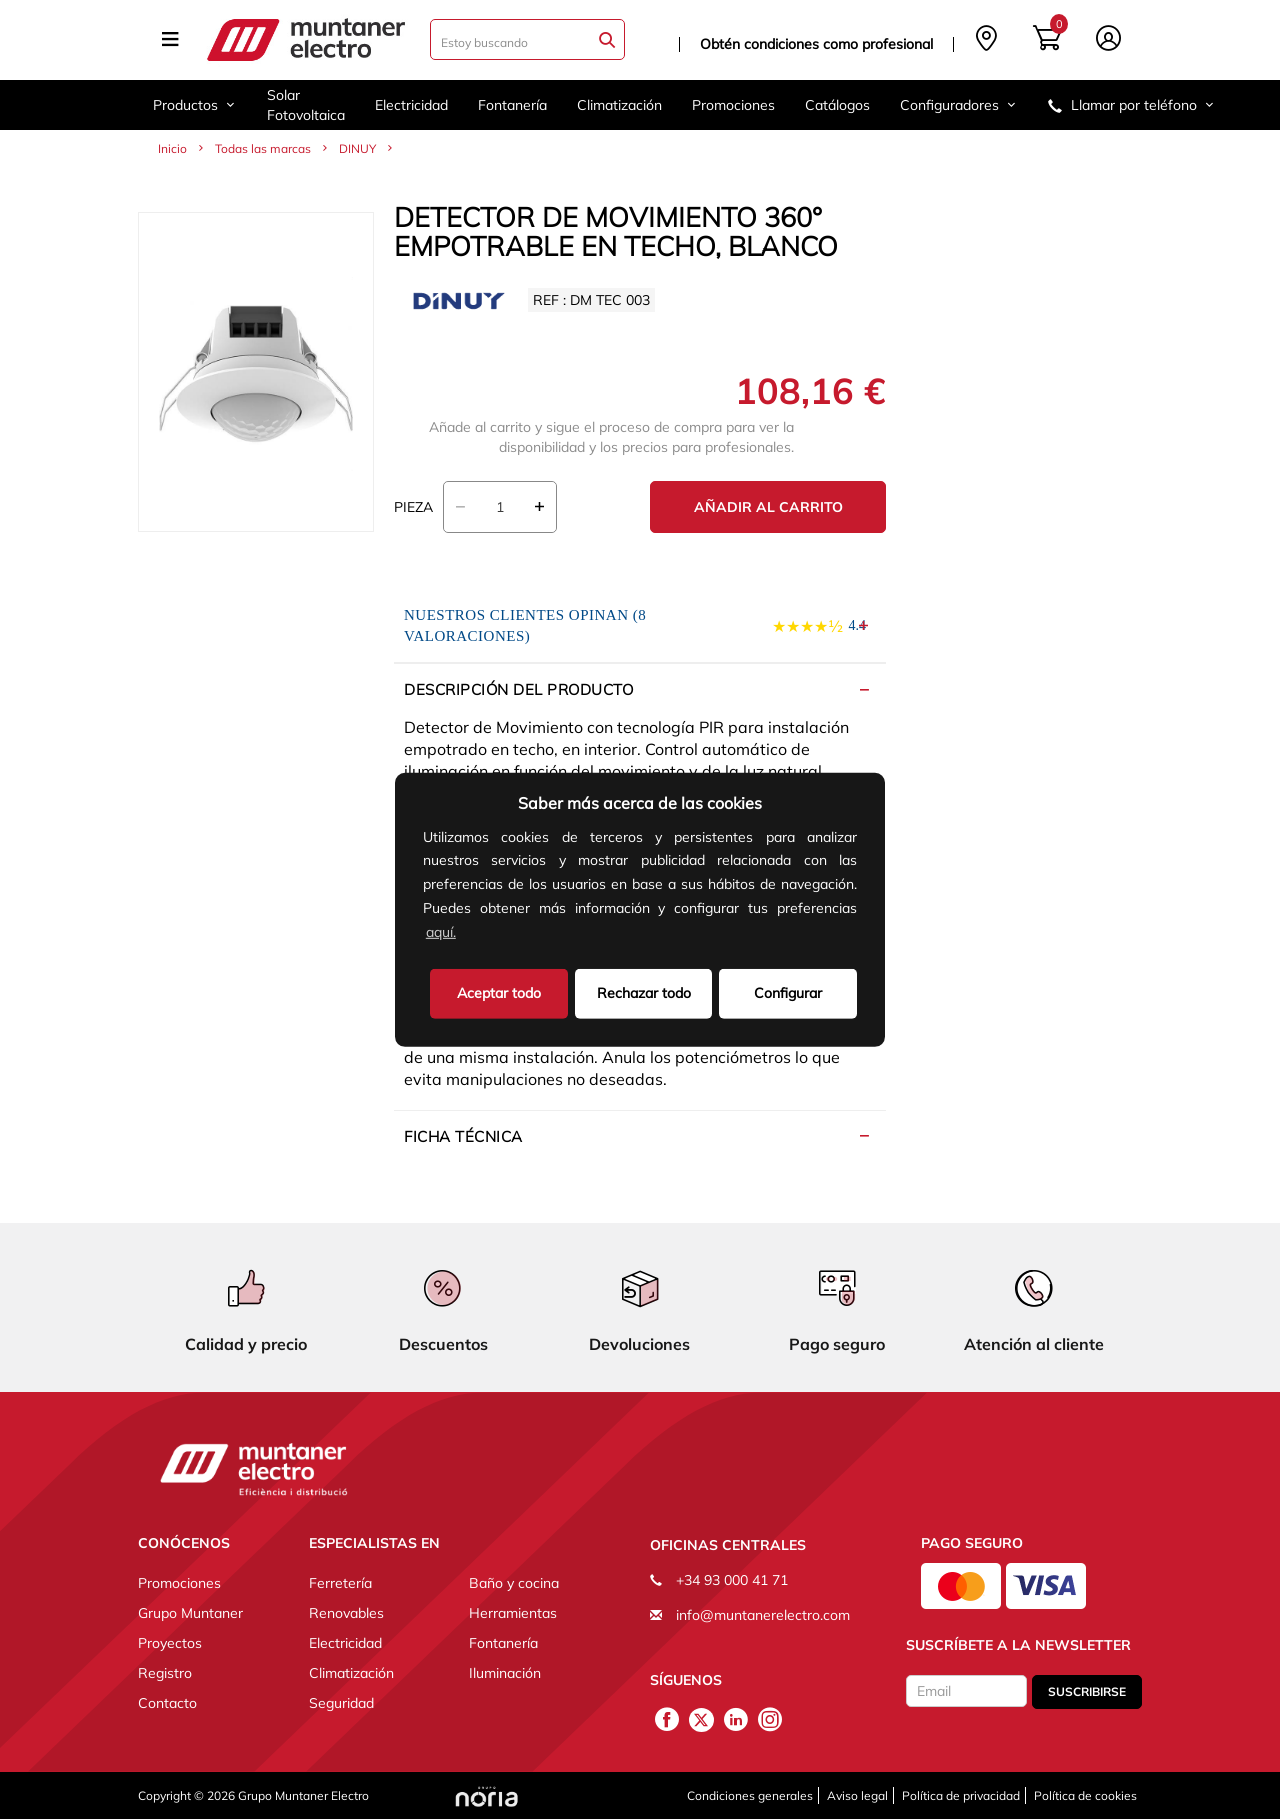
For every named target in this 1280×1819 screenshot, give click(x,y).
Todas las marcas (263, 148)
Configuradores (959, 105)
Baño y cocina (514, 1583)
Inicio (172, 148)
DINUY (357, 148)
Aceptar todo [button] (499, 992)
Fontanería (512, 105)
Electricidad (411, 105)
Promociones (733, 105)
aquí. (441, 932)
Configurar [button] (788, 992)
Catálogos (837, 105)
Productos (195, 105)
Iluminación (505, 1673)
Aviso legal (857, 1795)
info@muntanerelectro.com (763, 1615)
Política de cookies (1085, 1795)
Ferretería (340, 1583)
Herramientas (513, 1613)
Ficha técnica (463, 1136)
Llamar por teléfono (1132, 105)
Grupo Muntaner (190, 1613)
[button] (466, 934)
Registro (165, 1673)
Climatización (619, 105)
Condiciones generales (750, 1795)
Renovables (346, 1613)
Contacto (167, 1703)
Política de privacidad (961, 1795)
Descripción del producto (518, 689)
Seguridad (341, 1703)
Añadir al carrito (768, 507)
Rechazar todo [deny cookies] (644, 992)
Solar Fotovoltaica (306, 105)
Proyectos (170, 1643)
